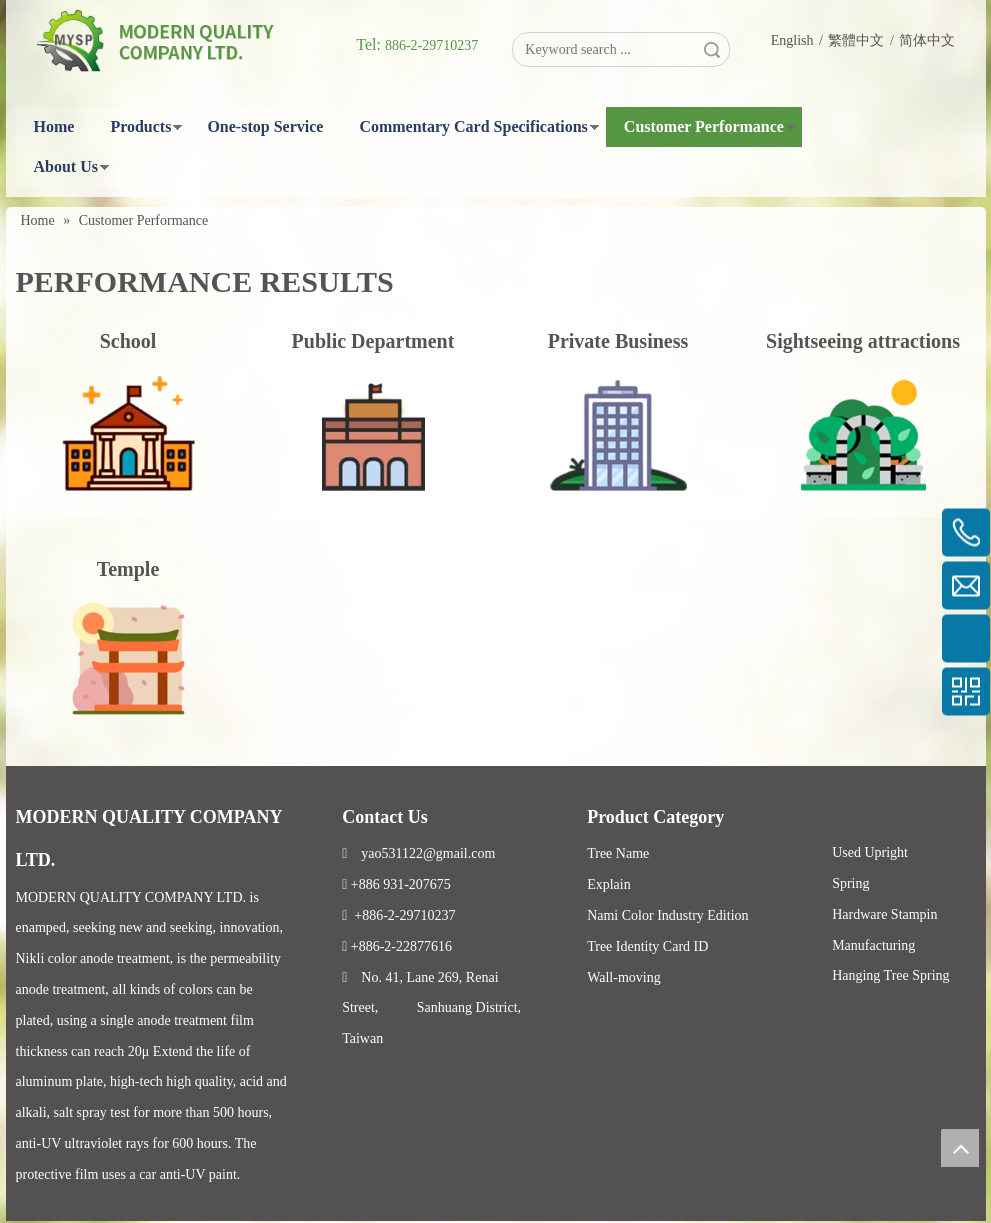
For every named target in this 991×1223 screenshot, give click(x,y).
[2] (373, 435)
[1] (618, 435)
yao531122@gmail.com (418, 853)
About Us (66, 166)
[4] (863, 435)
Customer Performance (704, 126)
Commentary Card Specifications (473, 126)
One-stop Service (265, 126)
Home (54, 126)
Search (712, 49)
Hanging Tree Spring (890, 975)
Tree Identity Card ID (647, 946)
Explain (609, 884)
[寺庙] (128, 653)
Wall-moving (624, 977)
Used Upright (870, 852)
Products (140, 126)
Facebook (808, 810)
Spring (850, 883)
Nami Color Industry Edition (667, 915)
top (960, 1148)
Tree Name (618, 853)
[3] (128, 435)
